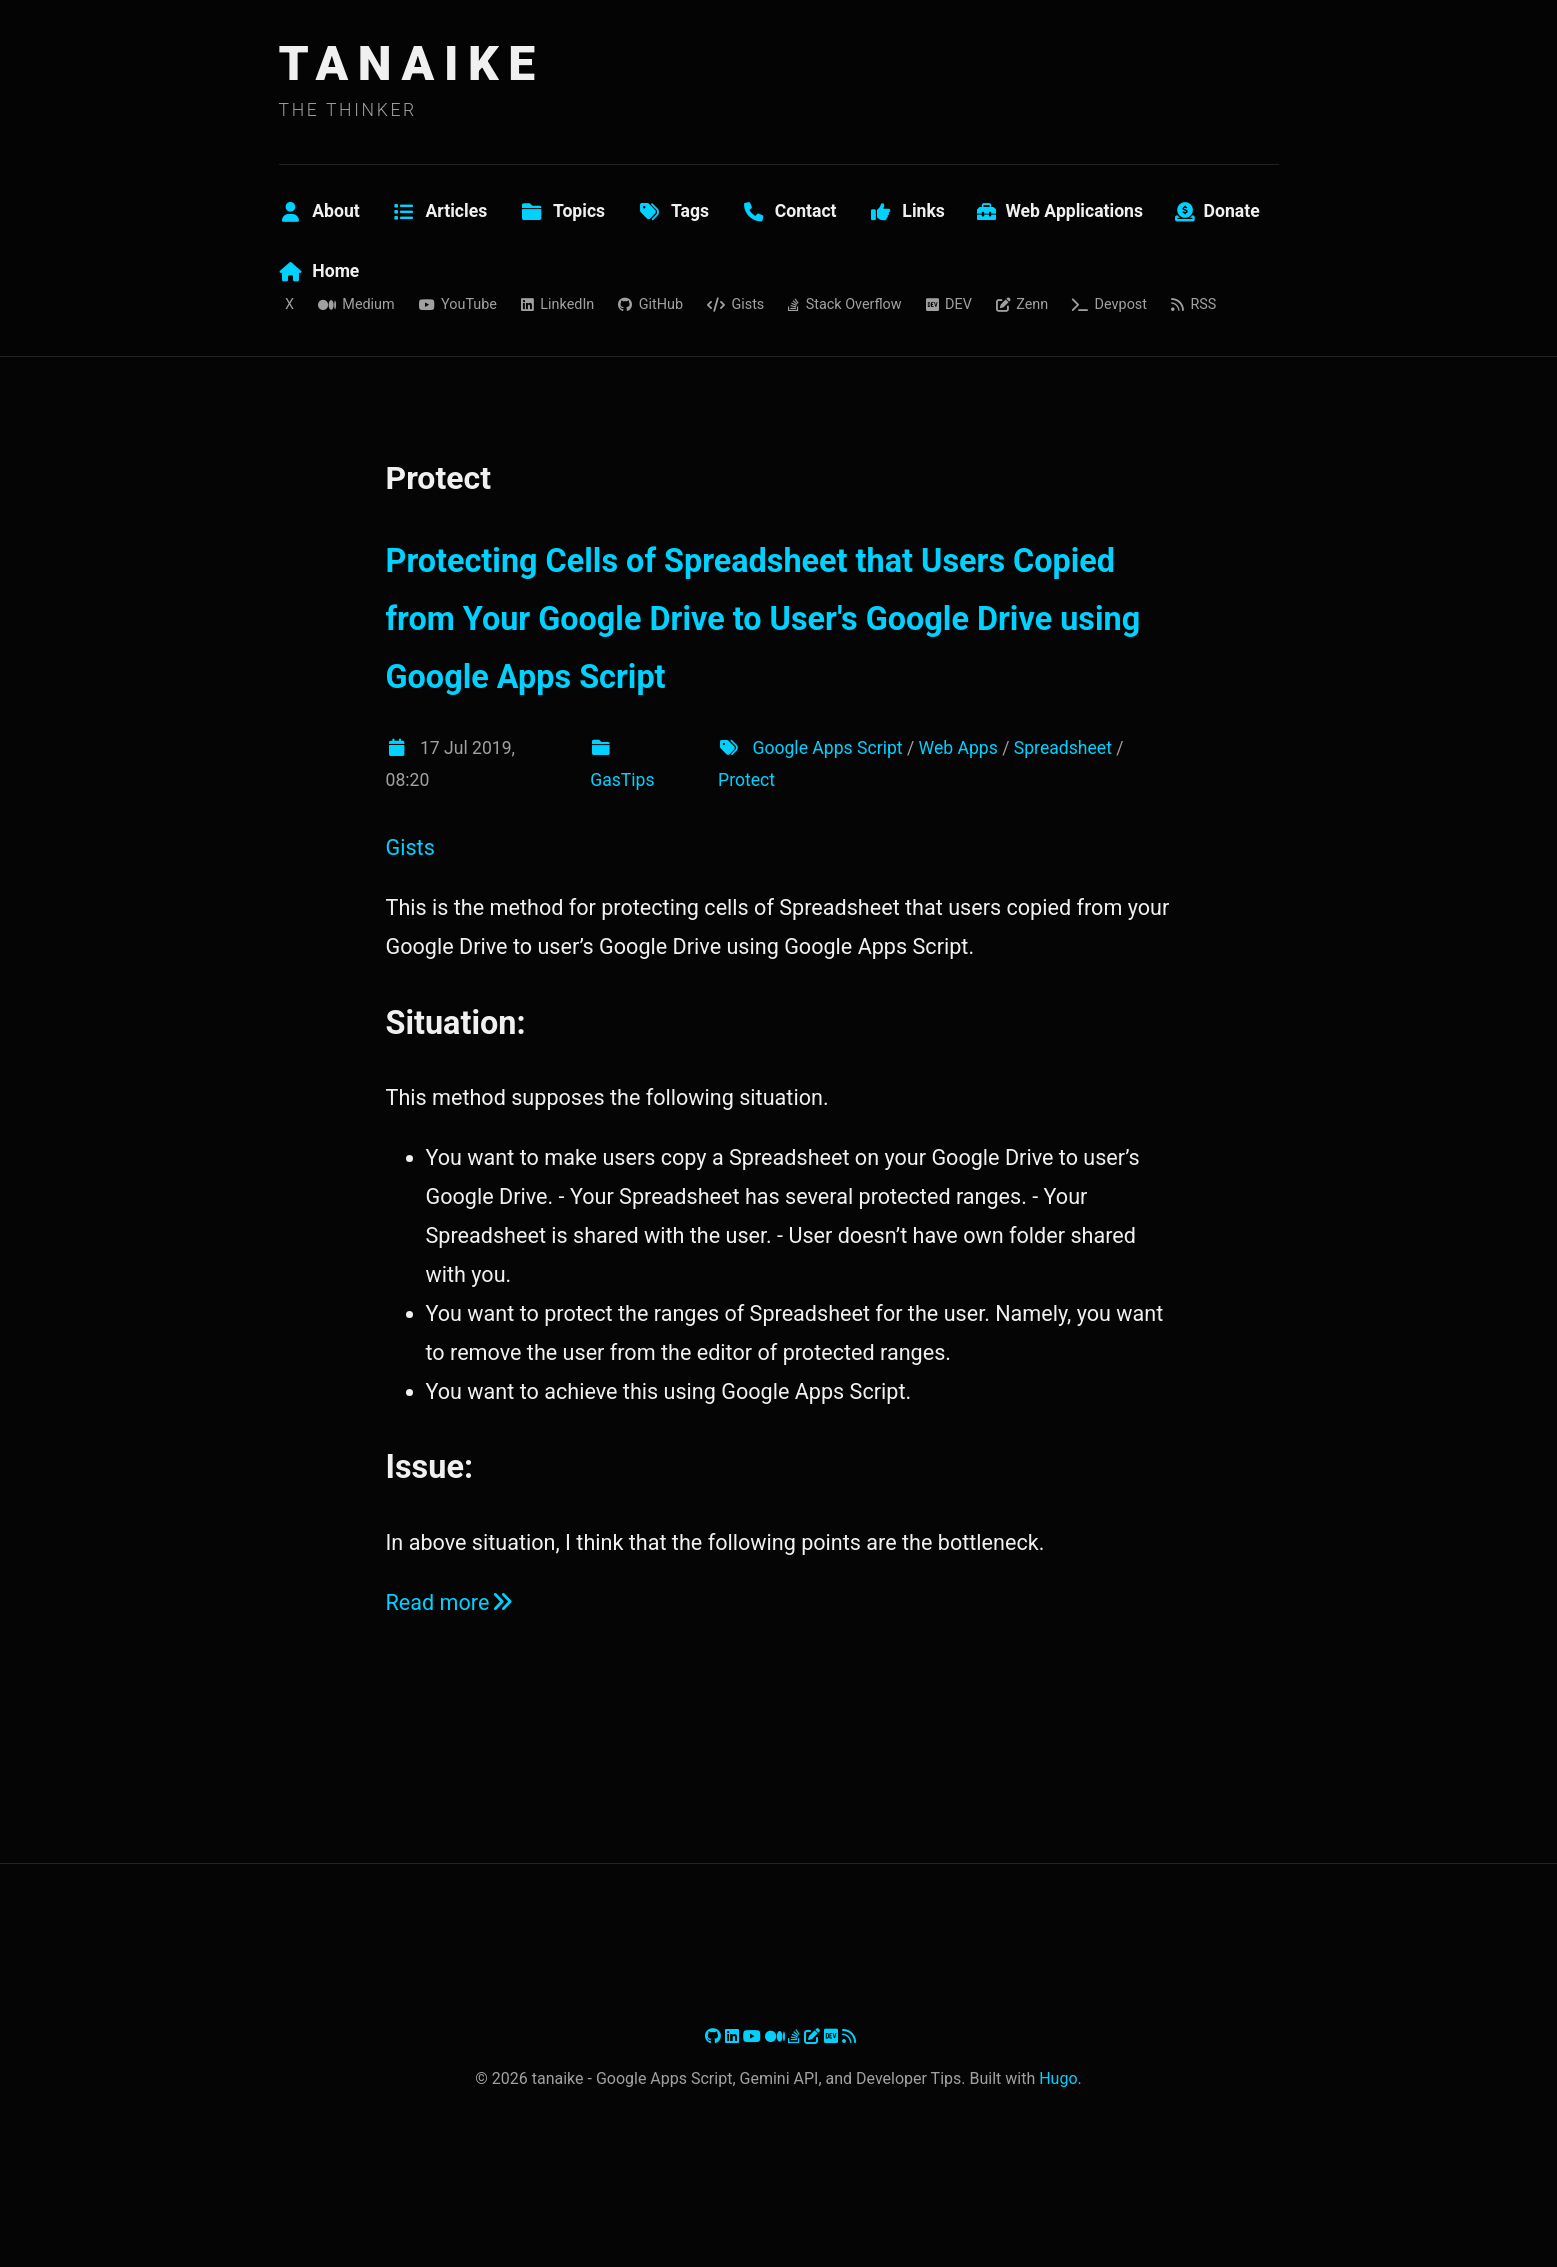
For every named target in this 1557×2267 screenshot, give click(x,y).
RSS (1193, 304)
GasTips (622, 780)
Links (907, 211)
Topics (562, 211)
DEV (949, 304)
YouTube (458, 304)
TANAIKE (412, 63)
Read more (451, 1602)
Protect (746, 780)
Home (319, 271)
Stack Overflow (844, 304)
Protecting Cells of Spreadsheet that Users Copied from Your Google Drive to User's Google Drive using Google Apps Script (763, 619)
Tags (673, 211)
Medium (356, 304)
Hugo (1058, 2078)
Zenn (1022, 304)
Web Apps (958, 748)
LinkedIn (557, 304)
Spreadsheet (1063, 748)
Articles (439, 211)
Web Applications (1060, 211)
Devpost (1109, 304)
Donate (1217, 211)
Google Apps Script (827, 748)
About (319, 211)
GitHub (650, 304)
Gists (735, 304)
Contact (789, 211)
